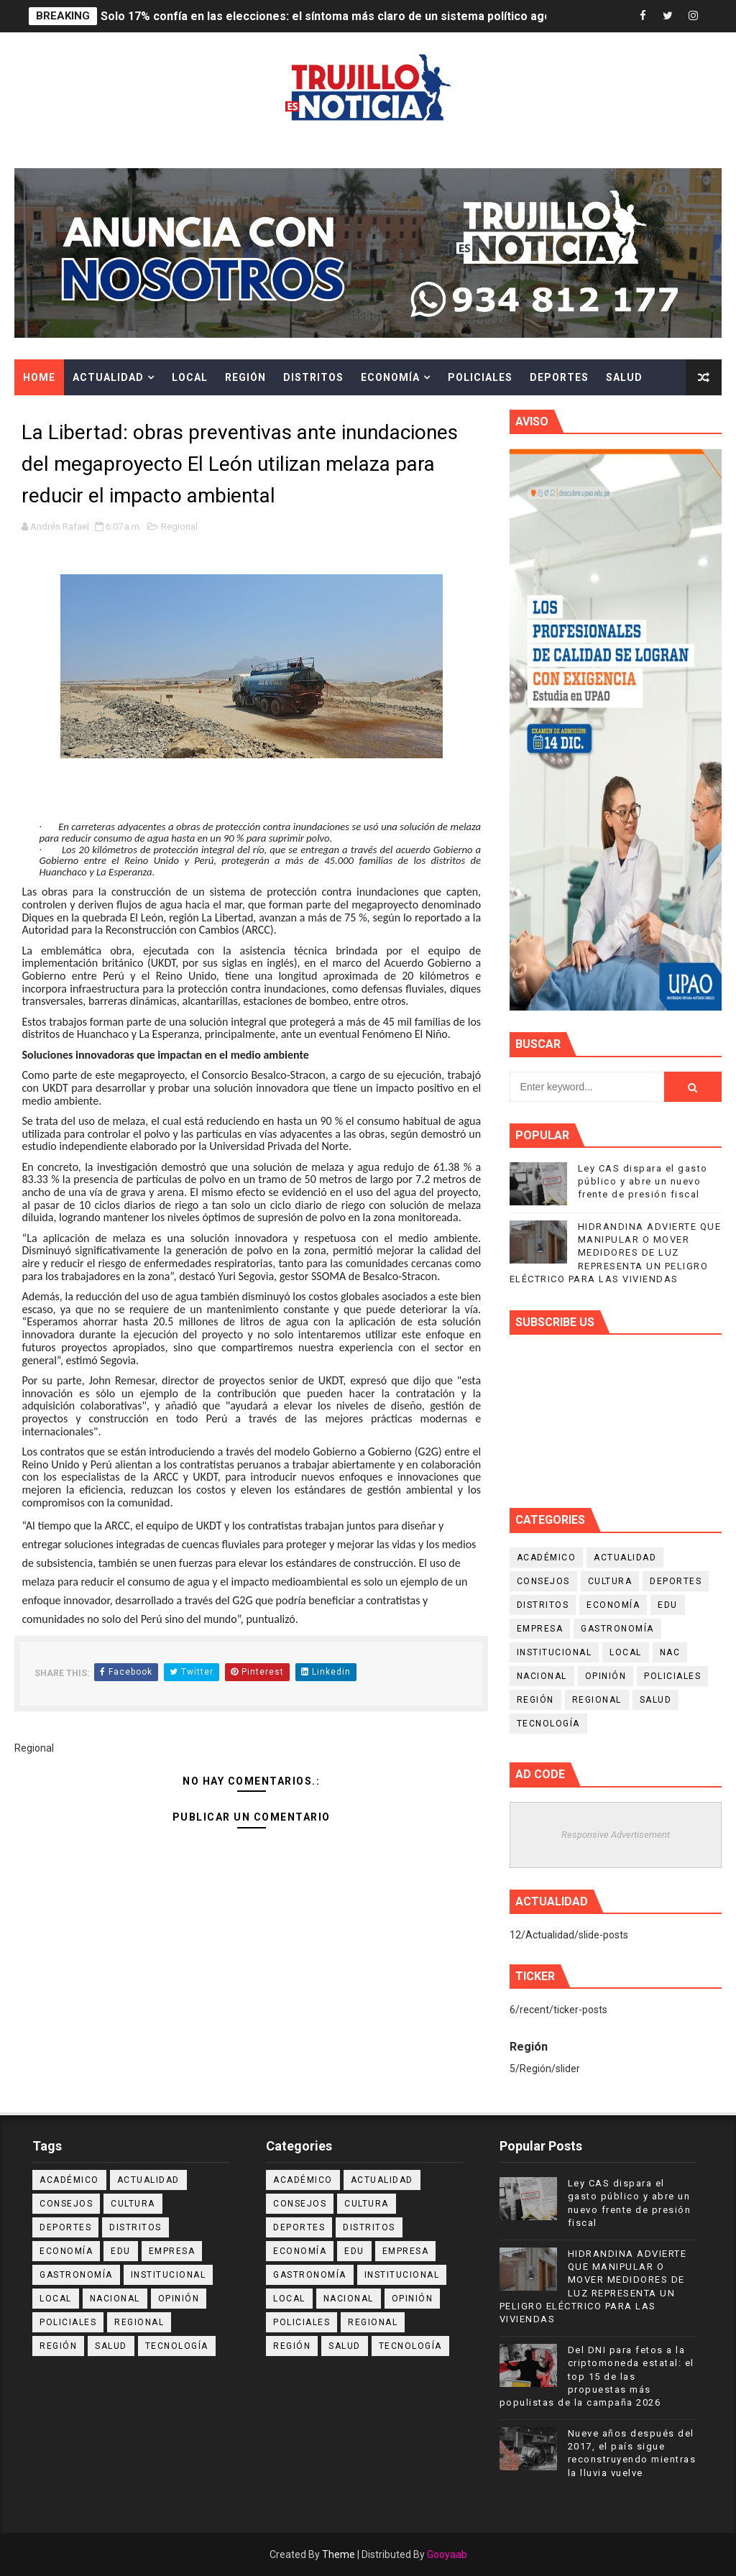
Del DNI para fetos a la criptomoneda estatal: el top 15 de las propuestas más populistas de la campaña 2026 (597, 2376)
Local (190, 377)
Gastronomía (617, 1629)
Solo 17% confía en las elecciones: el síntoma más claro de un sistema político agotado (338, 16)
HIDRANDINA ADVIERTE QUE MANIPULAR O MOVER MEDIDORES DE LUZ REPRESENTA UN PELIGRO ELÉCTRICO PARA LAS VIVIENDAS (616, 1252)
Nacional (542, 1676)
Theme (338, 2554)
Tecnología (548, 1724)
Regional (179, 526)
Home (39, 377)
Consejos (543, 1581)
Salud (624, 377)
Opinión (606, 1676)
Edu (668, 1605)
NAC (670, 1652)
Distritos (313, 377)
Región (245, 377)
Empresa (540, 1629)
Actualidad (108, 377)
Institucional (554, 1652)
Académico (546, 1557)
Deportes (559, 377)
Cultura (48, 413)
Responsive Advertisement (615, 1834)
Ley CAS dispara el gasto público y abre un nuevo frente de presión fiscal (643, 1181)
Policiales (480, 377)
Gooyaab (447, 2554)
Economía (390, 377)
